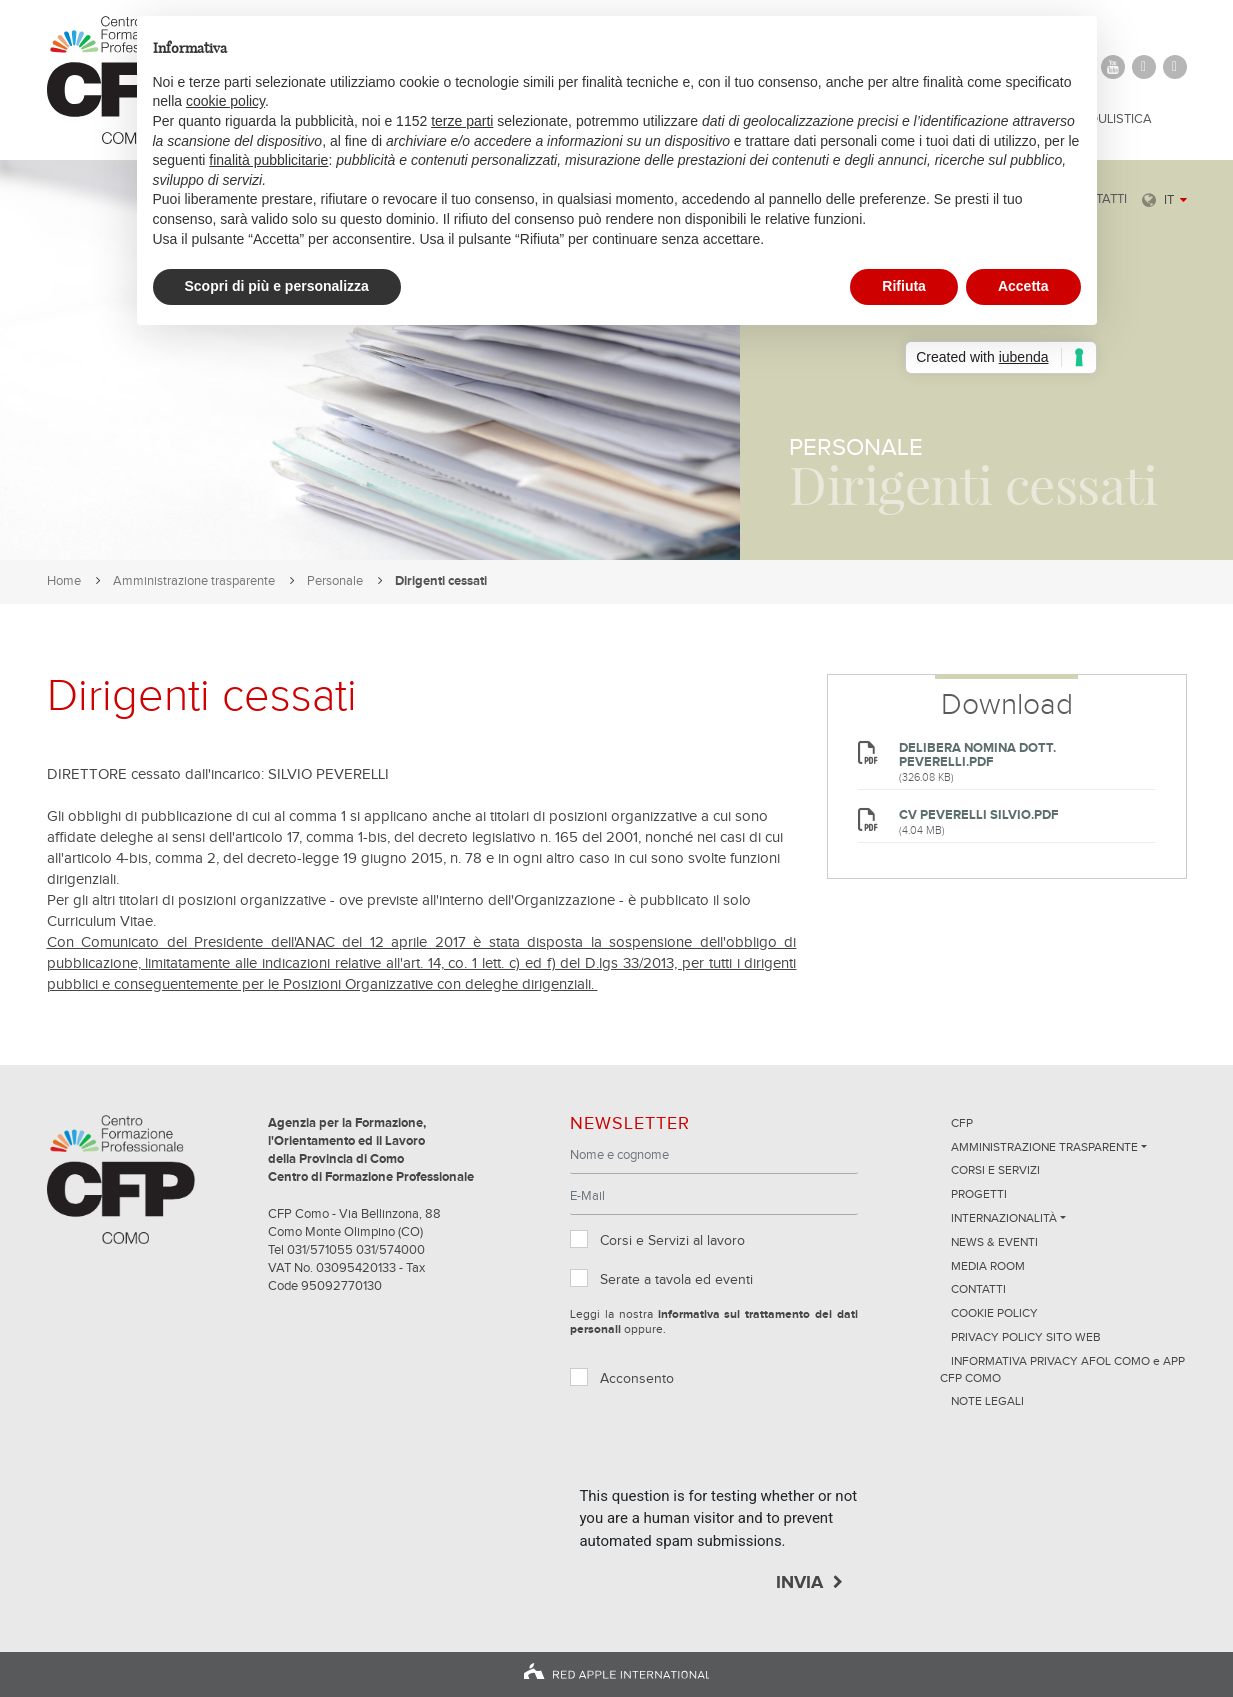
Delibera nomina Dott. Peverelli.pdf (977, 755)
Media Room (988, 1267)
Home (64, 581)
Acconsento (637, 1379)
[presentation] (731, 1446)
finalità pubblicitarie (268, 160)
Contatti (978, 1290)
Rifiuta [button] (904, 286)
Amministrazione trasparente (194, 581)
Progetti (979, 1195)
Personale (335, 581)
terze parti (462, 121)
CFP (962, 1124)
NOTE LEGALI (987, 1402)
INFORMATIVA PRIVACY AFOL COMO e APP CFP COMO (1062, 1370)
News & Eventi (994, 1243)
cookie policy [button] (225, 101)
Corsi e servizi (995, 1171)
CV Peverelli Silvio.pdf (978, 815)
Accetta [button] (1023, 286)
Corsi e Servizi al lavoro (672, 1241)
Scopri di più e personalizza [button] (277, 286)
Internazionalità (1004, 1219)
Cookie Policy (994, 1314)
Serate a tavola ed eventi (676, 1280)
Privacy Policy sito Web (1026, 1338)
